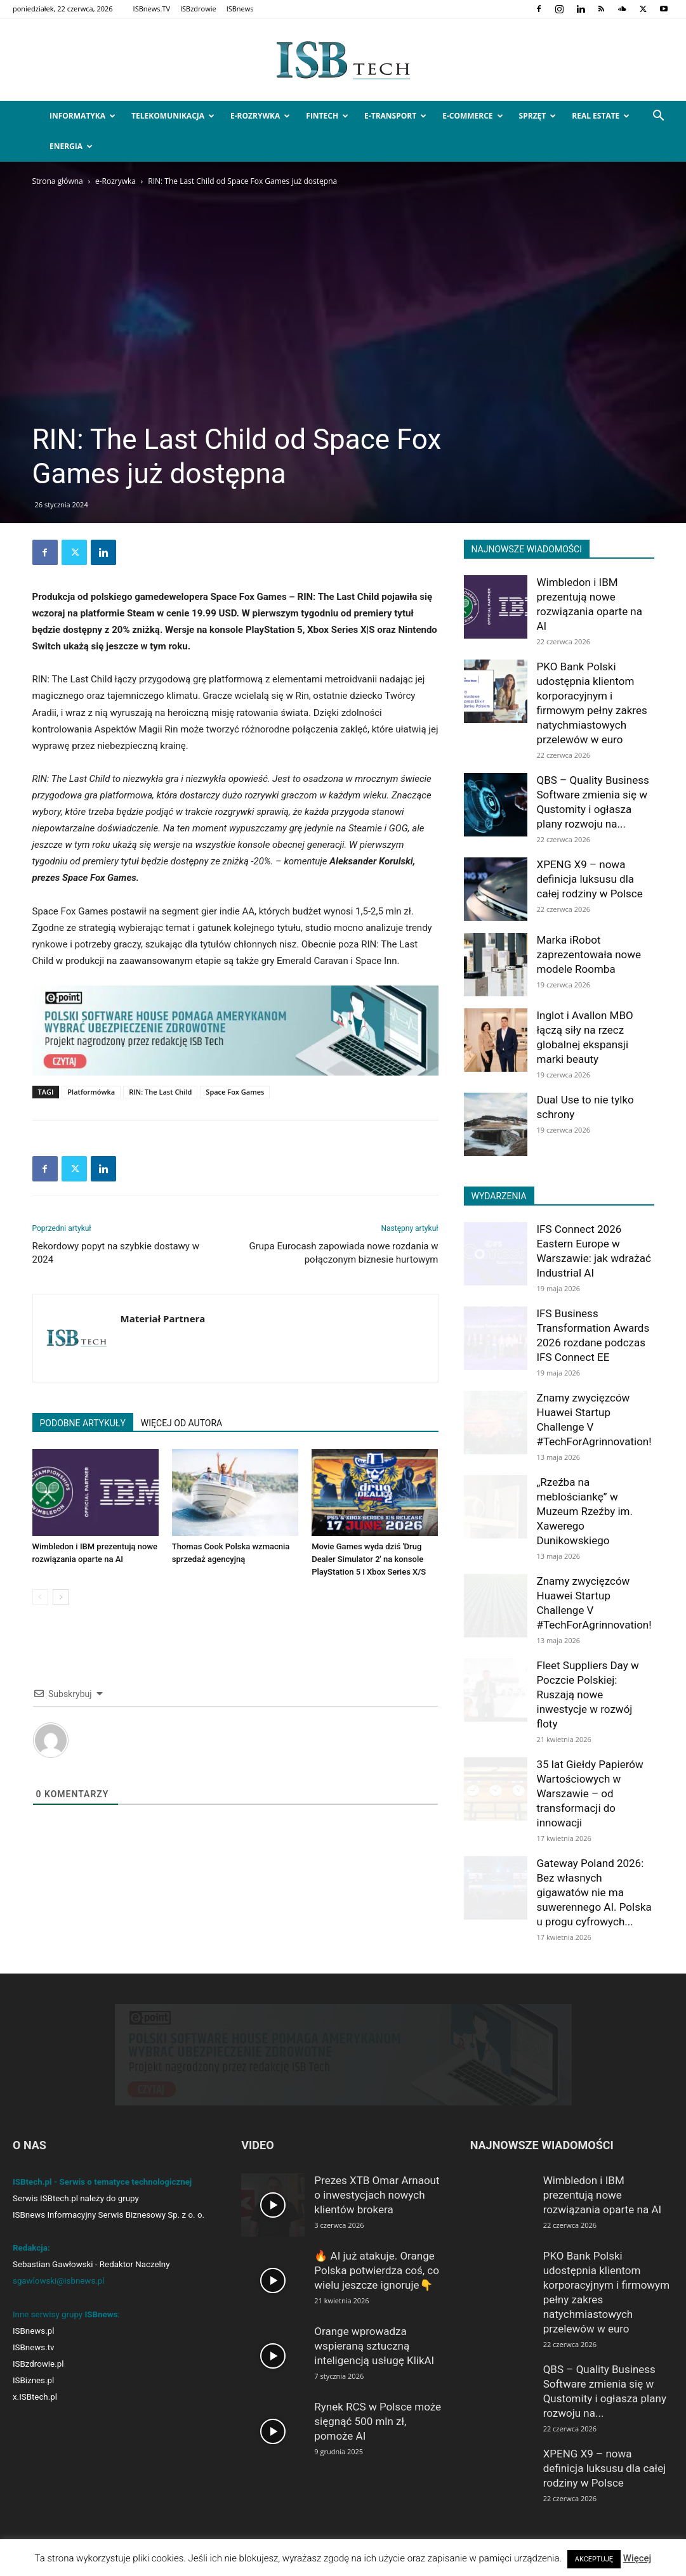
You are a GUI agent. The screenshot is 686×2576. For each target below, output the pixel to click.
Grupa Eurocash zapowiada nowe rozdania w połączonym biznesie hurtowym (344, 1252)
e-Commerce (472, 115)
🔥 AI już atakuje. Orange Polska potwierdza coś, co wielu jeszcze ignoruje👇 (376, 2270)
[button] (658, 117)
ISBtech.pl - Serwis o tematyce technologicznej (102, 2182)
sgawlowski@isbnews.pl (59, 2281)
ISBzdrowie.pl (38, 2364)
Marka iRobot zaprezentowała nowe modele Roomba (589, 954)
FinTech (327, 115)
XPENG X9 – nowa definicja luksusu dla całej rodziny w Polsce (590, 879)
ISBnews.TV (151, 8)
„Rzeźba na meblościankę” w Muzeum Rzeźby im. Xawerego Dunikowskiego (585, 1511)
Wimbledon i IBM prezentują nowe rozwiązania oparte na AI (602, 2195)
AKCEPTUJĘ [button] (594, 2559)
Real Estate (601, 115)
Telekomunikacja (172, 115)
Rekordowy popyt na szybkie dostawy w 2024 (115, 1252)
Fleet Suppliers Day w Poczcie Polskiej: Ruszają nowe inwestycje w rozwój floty (588, 1694)
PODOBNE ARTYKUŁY (83, 1423)
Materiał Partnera (163, 1318)
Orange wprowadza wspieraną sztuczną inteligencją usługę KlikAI (374, 2346)
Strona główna (57, 181)
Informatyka (82, 115)
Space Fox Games (235, 1091)
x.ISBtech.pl (35, 2397)
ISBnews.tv (34, 2347)
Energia (71, 146)
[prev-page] (40, 1597)
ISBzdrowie (198, 8)
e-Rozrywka (260, 115)
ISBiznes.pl (33, 2380)
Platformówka (91, 1091)
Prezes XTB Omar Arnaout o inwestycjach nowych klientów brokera (376, 2195)
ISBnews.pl (33, 2331)
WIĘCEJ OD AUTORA (181, 1423)
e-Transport (395, 115)
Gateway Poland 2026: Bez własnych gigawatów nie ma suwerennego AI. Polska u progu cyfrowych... (594, 1892)
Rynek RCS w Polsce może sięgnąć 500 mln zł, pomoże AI (377, 2421)
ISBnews (240, 8)
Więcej (637, 2558)
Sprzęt (538, 115)
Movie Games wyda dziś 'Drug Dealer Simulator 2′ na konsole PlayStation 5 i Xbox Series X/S (369, 1559)
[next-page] (61, 1597)
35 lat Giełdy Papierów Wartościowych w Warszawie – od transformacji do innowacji (590, 1793)
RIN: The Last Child (160, 1091)
